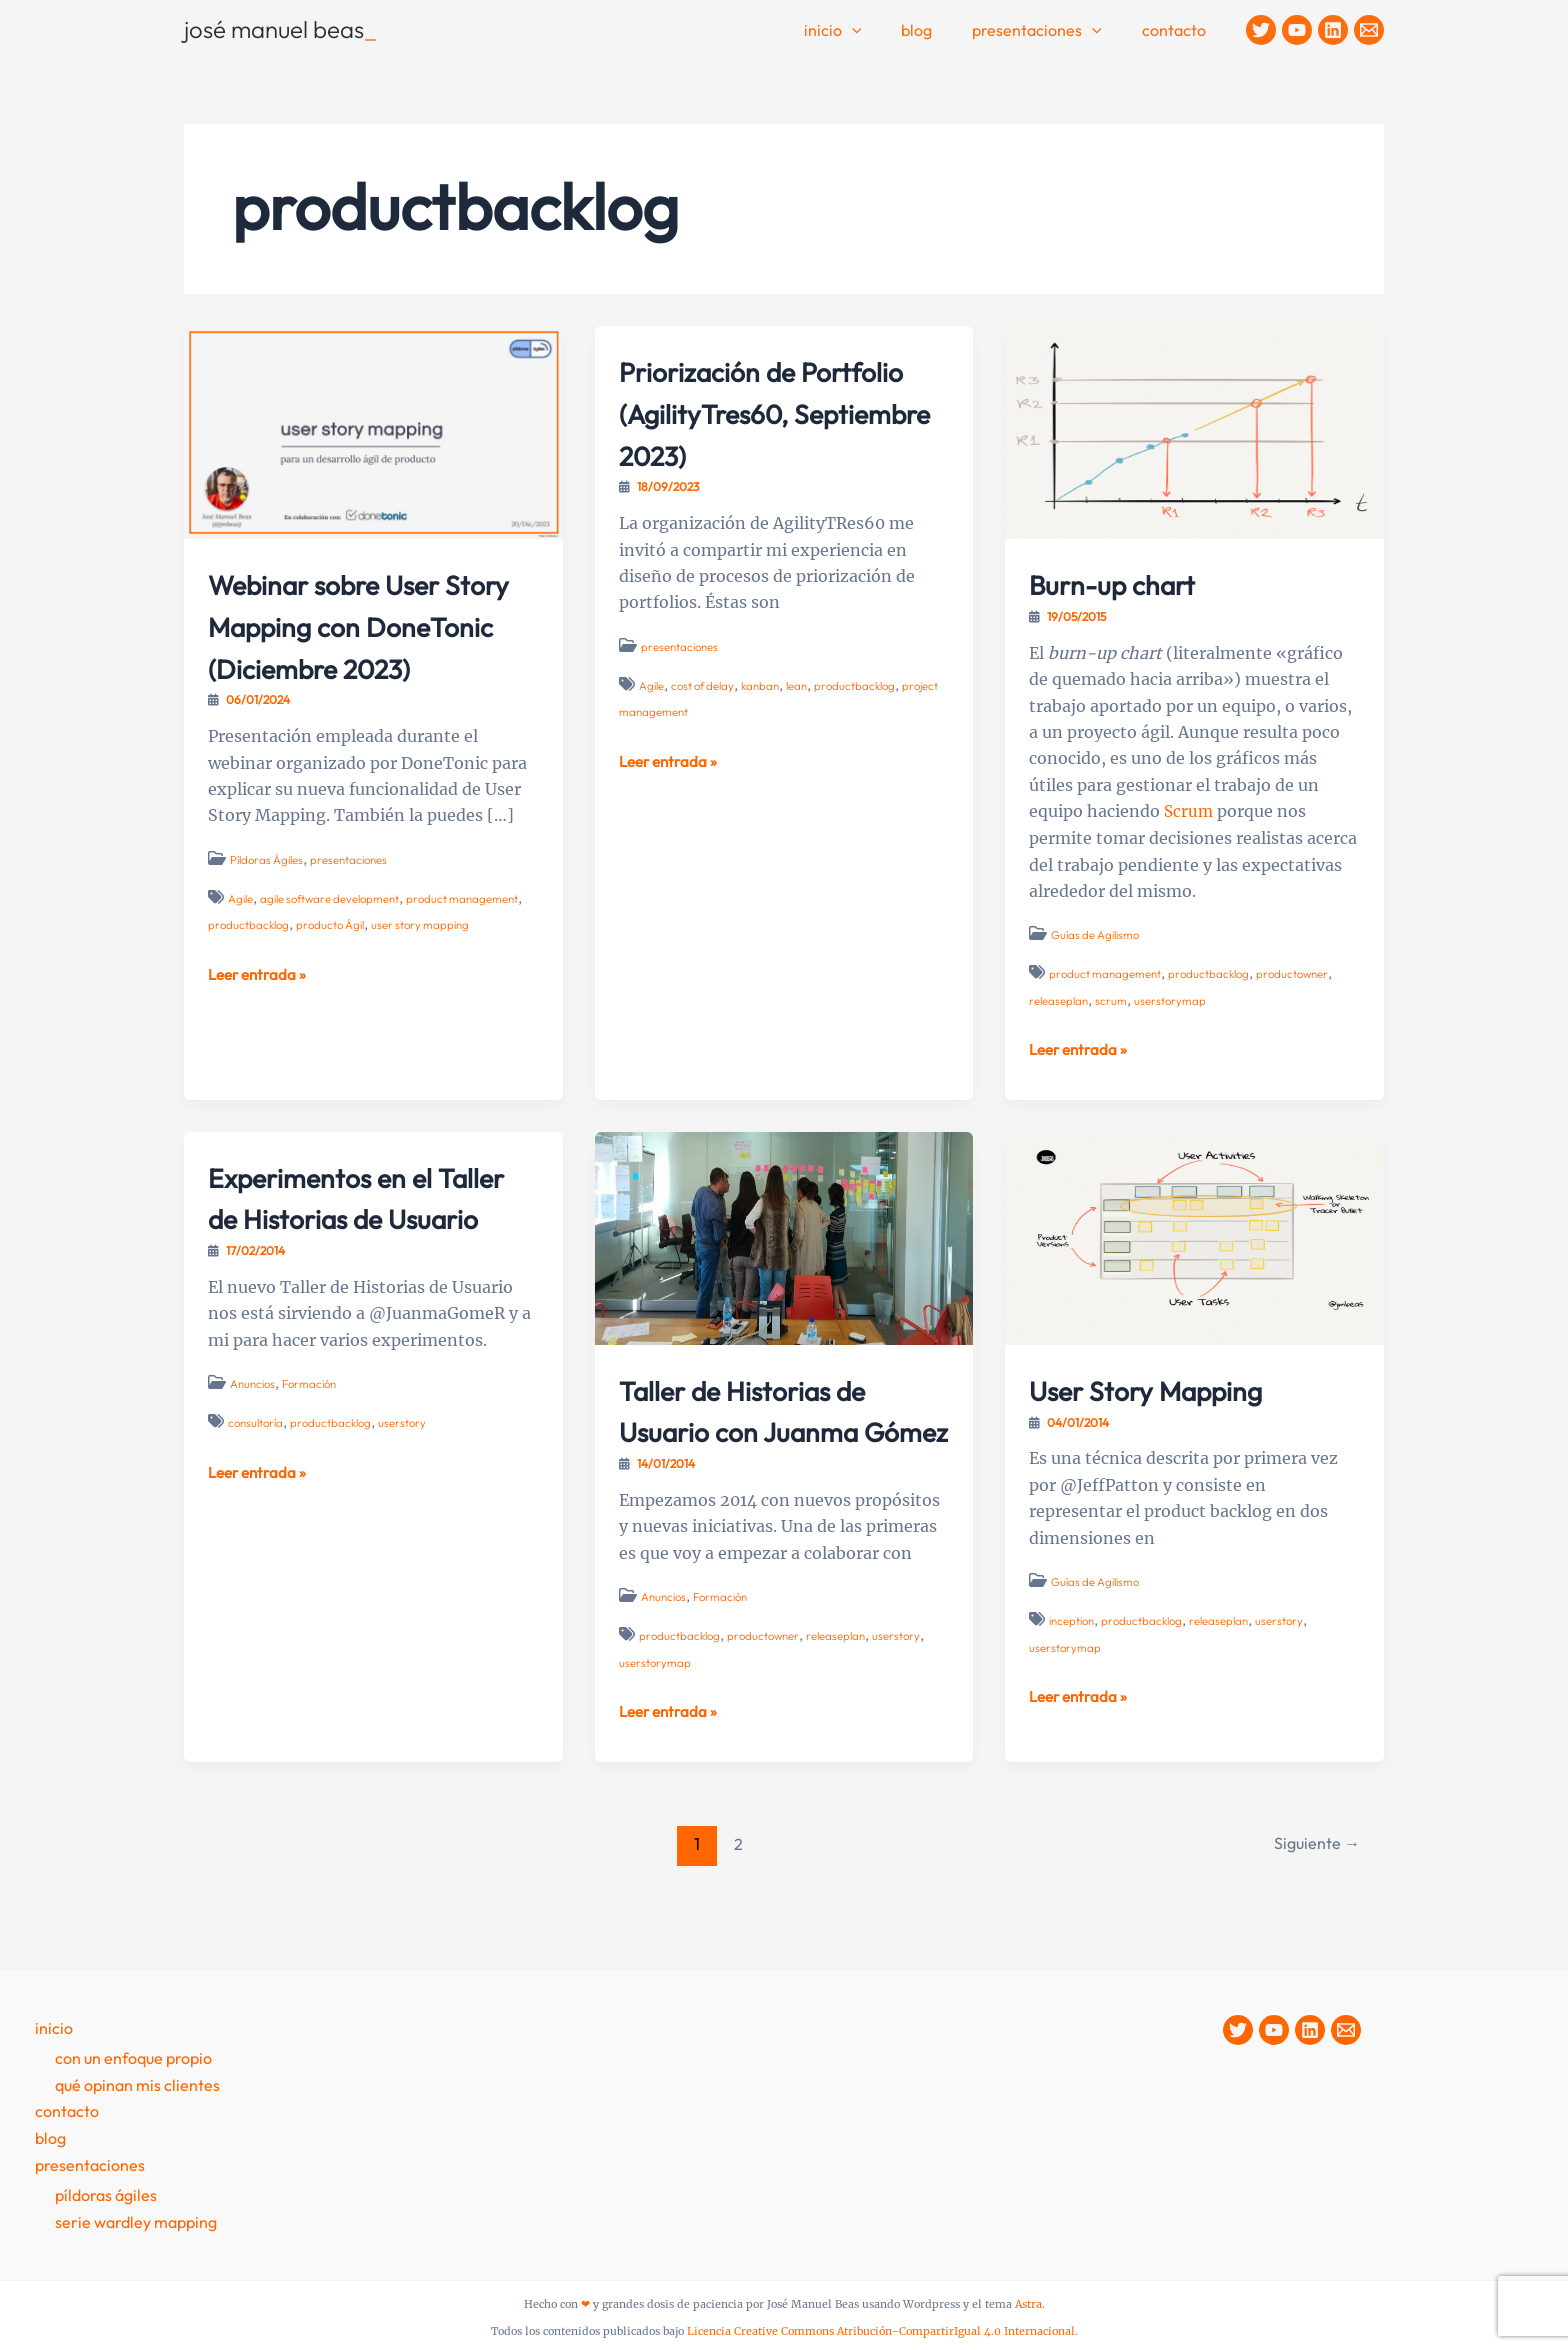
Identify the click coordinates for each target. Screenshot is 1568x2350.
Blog (936, 30)
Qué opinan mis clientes (137, 2086)
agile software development (336, 939)
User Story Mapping (1171, 1388)
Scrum (1189, 811)
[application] (880, 31)
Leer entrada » (260, 1015)
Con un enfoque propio (133, 2059)
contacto (1178, 30)
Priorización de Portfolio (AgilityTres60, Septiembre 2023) (746, 432)
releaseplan (1060, 999)
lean (808, 726)
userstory (411, 1463)
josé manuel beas (280, 29)
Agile (241, 939)
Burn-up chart (1130, 583)
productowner (1302, 973)
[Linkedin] (1333, 30)
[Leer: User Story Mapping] (1194, 1236)
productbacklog (250, 966)
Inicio (861, 31)
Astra (1028, 2304)
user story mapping (431, 966)
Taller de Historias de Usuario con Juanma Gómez (768, 1429)
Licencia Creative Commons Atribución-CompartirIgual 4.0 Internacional (881, 2331)
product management (476, 939)
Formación (315, 1424)
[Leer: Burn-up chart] (1194, 431)
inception (1074, 1619)
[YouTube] (1297, 30)
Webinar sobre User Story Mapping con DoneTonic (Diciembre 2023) (365, 645)
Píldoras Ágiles (269, 900)
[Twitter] (1261, 30)
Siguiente (1313, 1883)
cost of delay (707, 726)
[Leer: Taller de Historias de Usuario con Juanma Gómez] (784, 1236)
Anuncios (254, 1424)
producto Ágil (336, 966)
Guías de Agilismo (1098, 934)
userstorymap (1173, 999)
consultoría (258, 1463)
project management (675, 753)
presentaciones (356, 900)
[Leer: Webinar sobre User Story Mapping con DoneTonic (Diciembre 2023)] (373, 431)
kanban (769, 726)
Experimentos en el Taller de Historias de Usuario (357, 1216)
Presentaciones (1049, 31)
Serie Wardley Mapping (136, 2222)
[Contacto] (1369, 30)
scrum (1114, 999)
